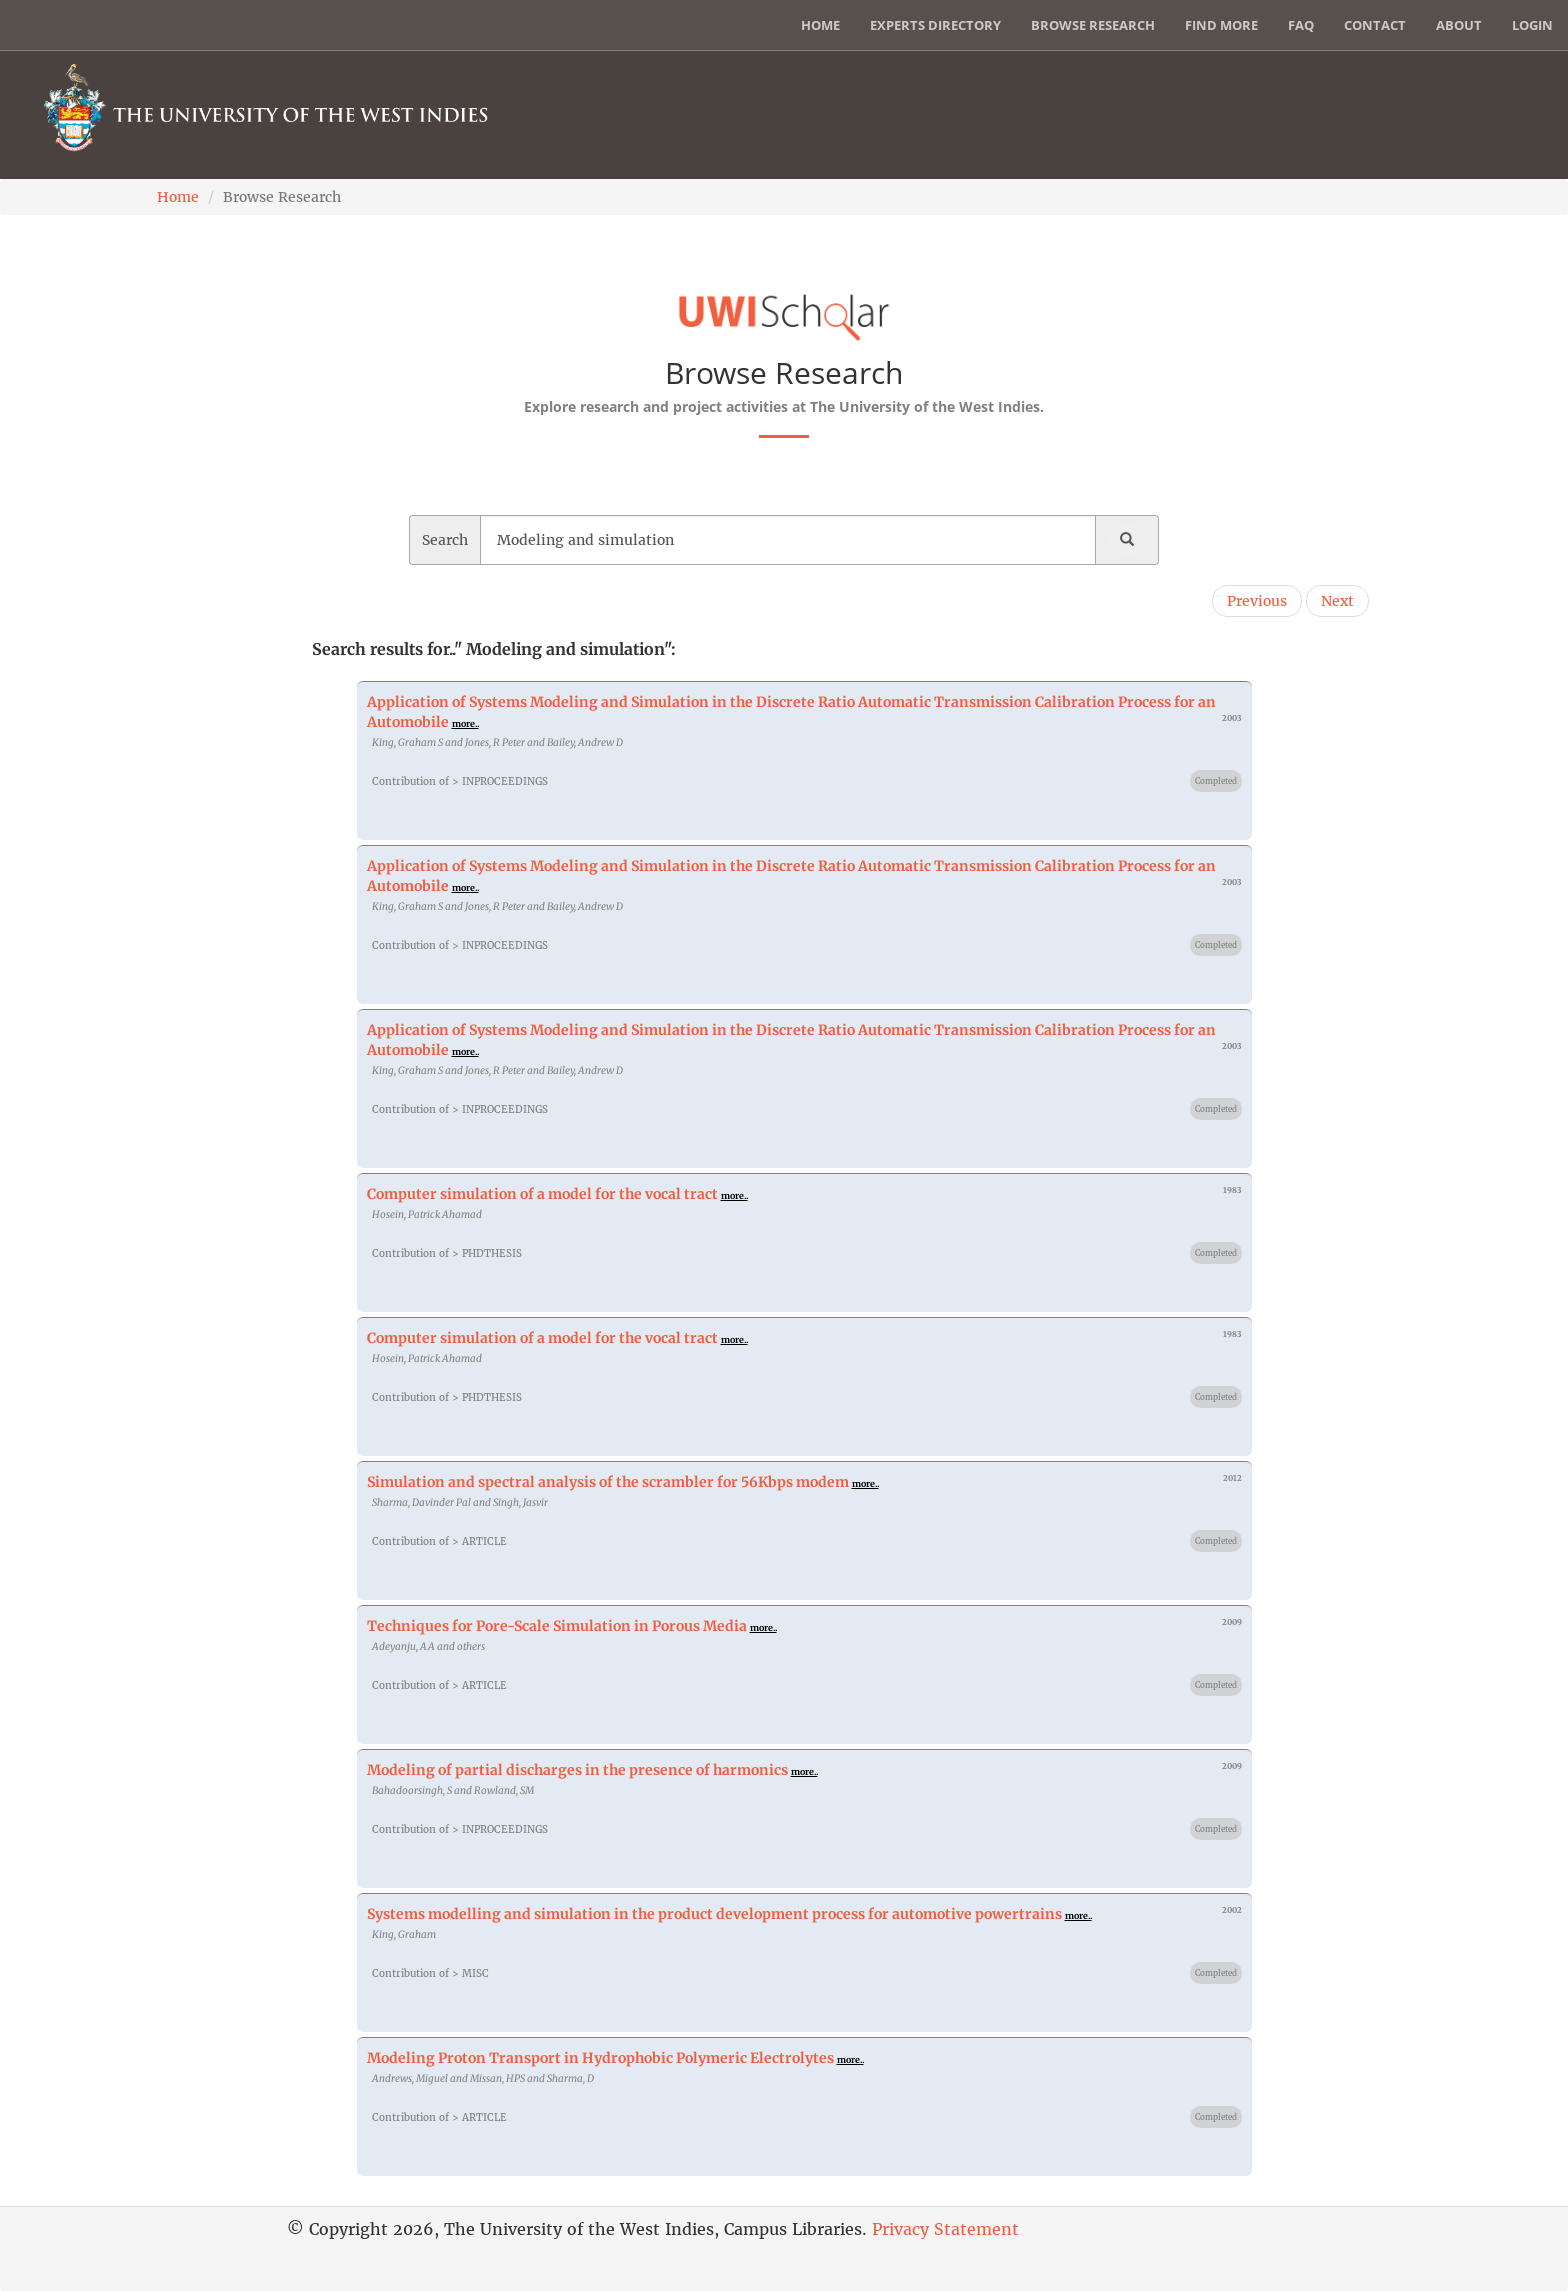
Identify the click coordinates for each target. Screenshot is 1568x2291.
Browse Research (1093, 25)
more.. (465, 723)
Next (1337, 601)
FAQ (1301, 25)
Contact (1375, 25)
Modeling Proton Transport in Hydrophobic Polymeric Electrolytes (600, 2058)
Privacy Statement (945, 2229)
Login (1532, 25)
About (1459, 25)
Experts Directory (935, 25)
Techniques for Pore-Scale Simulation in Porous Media (557, 1626)
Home (820, 25)
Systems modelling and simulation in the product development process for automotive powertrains (714, 1914)
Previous (1257, 601)
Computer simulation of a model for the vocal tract (542, 1194)
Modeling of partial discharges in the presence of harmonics (577, 1770)
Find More (1221, 25)
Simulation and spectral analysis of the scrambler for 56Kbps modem (608, 1482)
